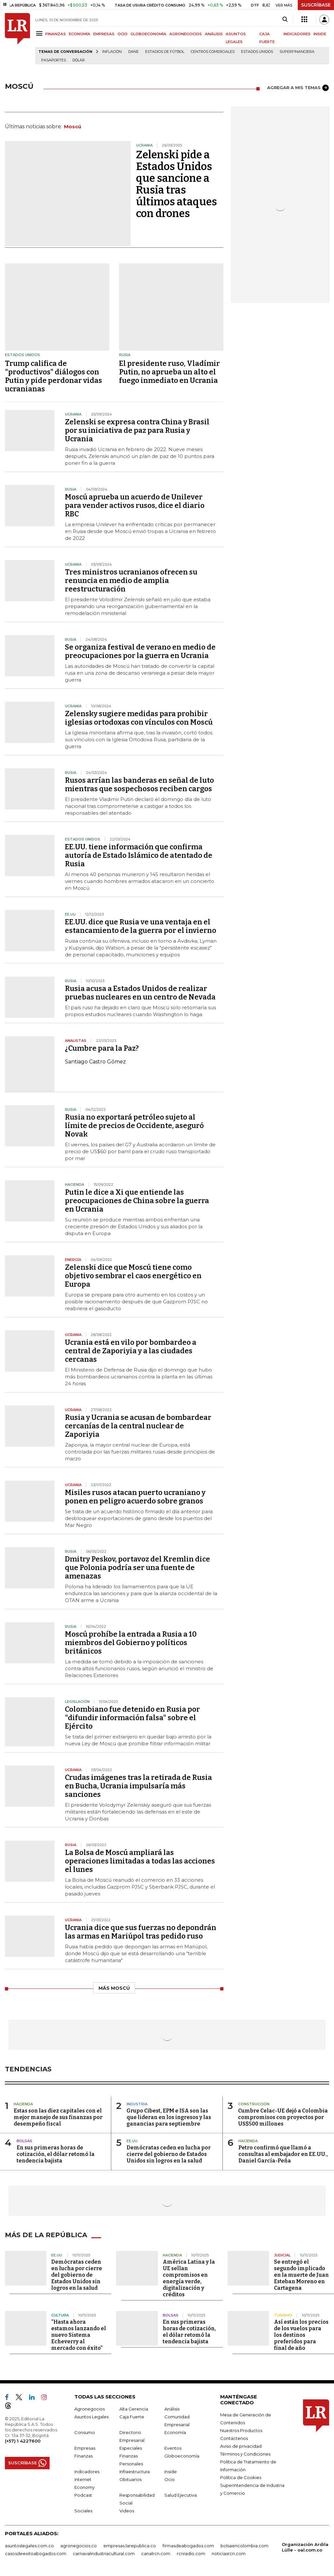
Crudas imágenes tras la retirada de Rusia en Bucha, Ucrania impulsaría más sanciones (138, 1786)
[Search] (285, 19)
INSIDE (319, 34)
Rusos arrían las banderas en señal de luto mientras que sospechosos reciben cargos (139, 784)
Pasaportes (53, 60)
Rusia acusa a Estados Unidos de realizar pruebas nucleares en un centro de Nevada (140, 992)
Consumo (84, 2432)
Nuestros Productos (241, 2430)
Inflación (112, 52)
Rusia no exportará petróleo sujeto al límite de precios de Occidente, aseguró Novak (134, 1126)
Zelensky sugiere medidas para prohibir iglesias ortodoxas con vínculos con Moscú (139, 718)
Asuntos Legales (91, 2416)
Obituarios (130, 2479)
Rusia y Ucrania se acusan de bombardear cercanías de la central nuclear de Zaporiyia (138, 1426)
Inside (170, 2471)
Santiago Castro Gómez (95, 1062)
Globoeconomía (181, 2455)
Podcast (83, 2495)
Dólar (78, 60)
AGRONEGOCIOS (185, 34)
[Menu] (40, 33)
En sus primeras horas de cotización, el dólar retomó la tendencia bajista (56, 2154)
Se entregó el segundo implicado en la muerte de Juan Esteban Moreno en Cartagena (301, 2275)
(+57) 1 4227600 (22, 2440)
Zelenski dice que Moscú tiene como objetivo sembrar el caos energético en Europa (133, 1276)
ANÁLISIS (214, 34)
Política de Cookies (240, 2477)
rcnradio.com (191, 2553)
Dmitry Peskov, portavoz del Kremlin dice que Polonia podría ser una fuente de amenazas (137, 1567)
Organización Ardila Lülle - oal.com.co (305, 2547)
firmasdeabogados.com (188, 2545)
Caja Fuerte (131, 2416)
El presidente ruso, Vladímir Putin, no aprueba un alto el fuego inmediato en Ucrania (169, 372)
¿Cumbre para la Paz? (102, 1048)
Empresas (84, 2448)
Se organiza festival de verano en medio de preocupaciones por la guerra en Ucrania (140, 651)
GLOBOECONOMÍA (148, 34)
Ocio (169, 2479)
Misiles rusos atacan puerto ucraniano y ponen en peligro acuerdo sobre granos (135, 1496)
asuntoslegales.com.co (29, 2545)
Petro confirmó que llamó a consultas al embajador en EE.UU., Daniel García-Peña (283, 2154)
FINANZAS (55, 34)
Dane (133, 52)
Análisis (171, 2408)
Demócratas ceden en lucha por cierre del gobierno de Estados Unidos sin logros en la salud (169, 2154)
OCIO (122, 34)
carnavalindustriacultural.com (104, 2553)
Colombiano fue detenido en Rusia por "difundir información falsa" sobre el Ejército (132, 1718)
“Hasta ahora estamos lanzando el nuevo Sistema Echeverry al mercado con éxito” (78, 2335)
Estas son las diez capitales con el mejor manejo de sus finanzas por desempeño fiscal (58, 2117)
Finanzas (83, 2455)
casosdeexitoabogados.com (35, 2553)
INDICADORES (297, 34)
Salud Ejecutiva (180, 2495)
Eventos (172, 2448)
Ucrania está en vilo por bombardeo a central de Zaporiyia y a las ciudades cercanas (130, 1351)
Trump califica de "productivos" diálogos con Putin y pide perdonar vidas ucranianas (53, 376)
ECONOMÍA (79, 34)
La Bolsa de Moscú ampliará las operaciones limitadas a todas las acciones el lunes (140, 1861)
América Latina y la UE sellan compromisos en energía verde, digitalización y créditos (189, 2278)
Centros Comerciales (213, 52)
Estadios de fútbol (164, 52)
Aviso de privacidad (241, 2446)
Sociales (83, 2510)
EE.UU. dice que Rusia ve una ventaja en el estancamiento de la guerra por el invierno (140, 926)
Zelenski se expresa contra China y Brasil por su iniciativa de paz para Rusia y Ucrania (137, 430)
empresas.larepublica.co (129, 2545)
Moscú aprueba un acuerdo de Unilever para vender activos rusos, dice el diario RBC (135, 505)
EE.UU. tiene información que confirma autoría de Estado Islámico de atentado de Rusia (138, 855)
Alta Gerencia (133, 2408)
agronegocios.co (78, 2545)
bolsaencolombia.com (244, 2545)
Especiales (130, 2448)
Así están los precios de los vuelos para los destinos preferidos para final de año (301, 2335)
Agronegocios (89, 2408)
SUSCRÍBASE (316, 5)
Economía (175, 2432)
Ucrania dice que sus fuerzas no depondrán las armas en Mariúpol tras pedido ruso (140, 1931)
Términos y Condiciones (245, 2454)
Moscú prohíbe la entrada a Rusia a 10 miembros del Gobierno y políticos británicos (131, 1643)
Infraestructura (134, 2471)
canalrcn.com (155, 2553)
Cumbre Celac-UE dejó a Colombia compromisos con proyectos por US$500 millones (283, 2117)
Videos (126, 2510)
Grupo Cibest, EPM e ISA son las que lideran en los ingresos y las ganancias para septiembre (169, 2117)
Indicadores (86, 2471)
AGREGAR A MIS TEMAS (298, 88)
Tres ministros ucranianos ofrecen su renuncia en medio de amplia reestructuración (131, 580)
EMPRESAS (103, 34)
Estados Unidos (257, 52)
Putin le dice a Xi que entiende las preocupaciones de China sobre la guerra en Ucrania (137, 1201)
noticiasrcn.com (229, 2553)
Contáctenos (234, 2438)
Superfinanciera (297, 52)
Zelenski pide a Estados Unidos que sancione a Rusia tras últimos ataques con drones (176, 184)
